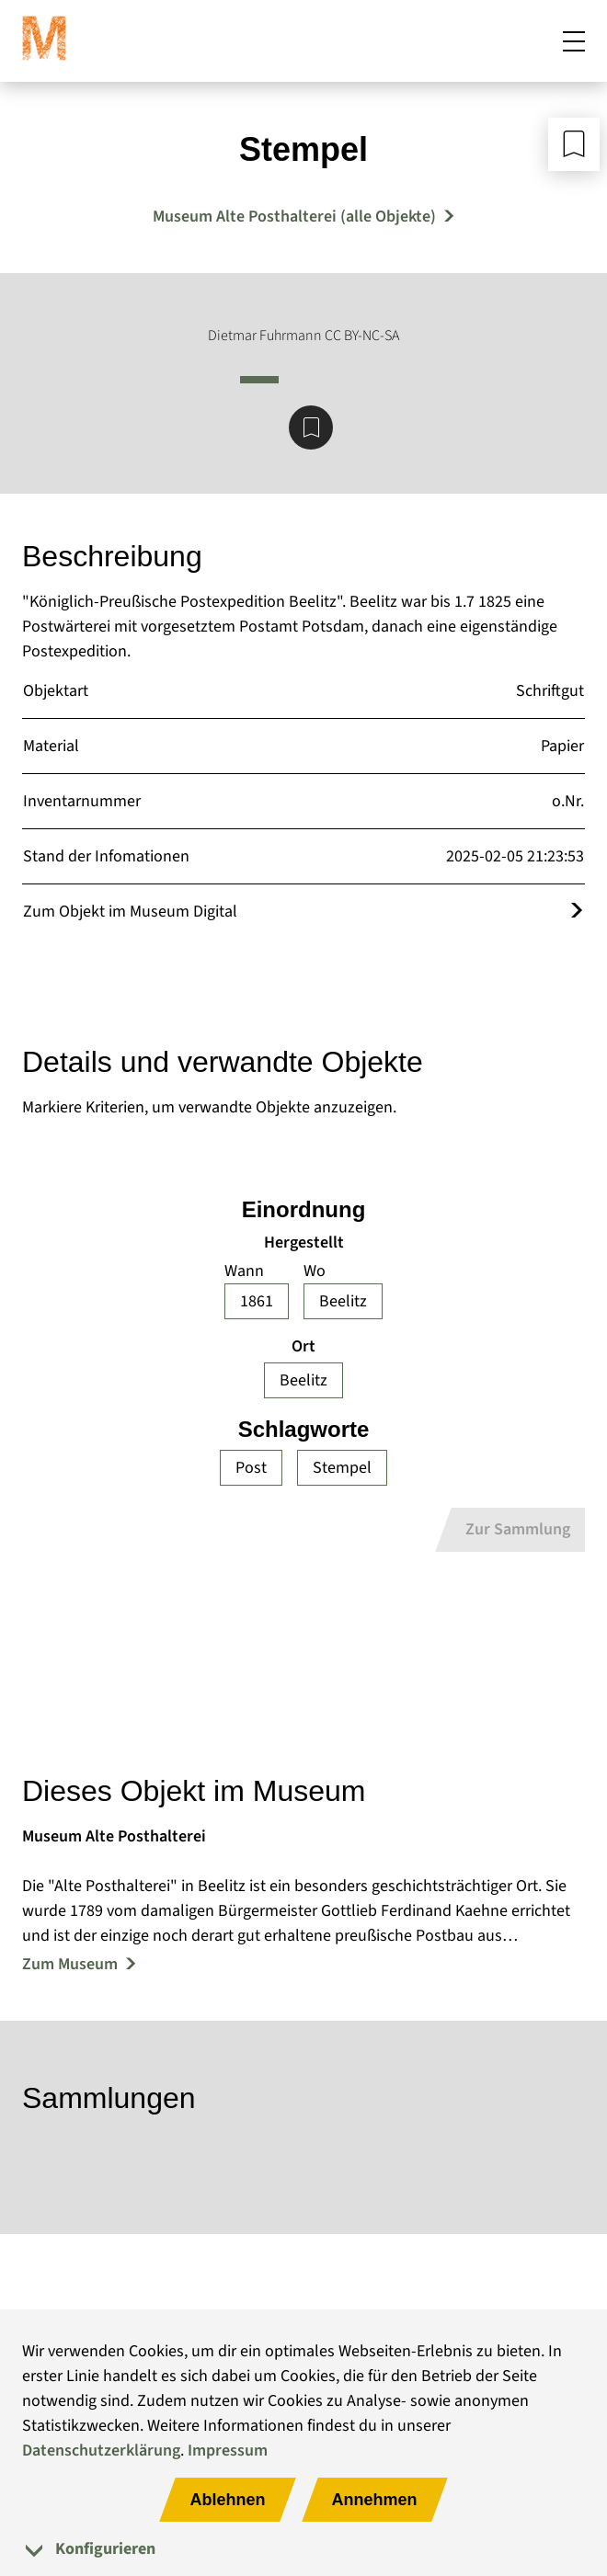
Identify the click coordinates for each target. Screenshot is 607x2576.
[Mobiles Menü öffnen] (574, 40)
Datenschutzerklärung (101, 2450)
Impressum (228, 2450)
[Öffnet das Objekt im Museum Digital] (576, 911)
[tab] (303, 2549)
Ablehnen (227, 2500)
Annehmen (375, 2500)
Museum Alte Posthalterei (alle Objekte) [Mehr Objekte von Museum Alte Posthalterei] (294, 216)
